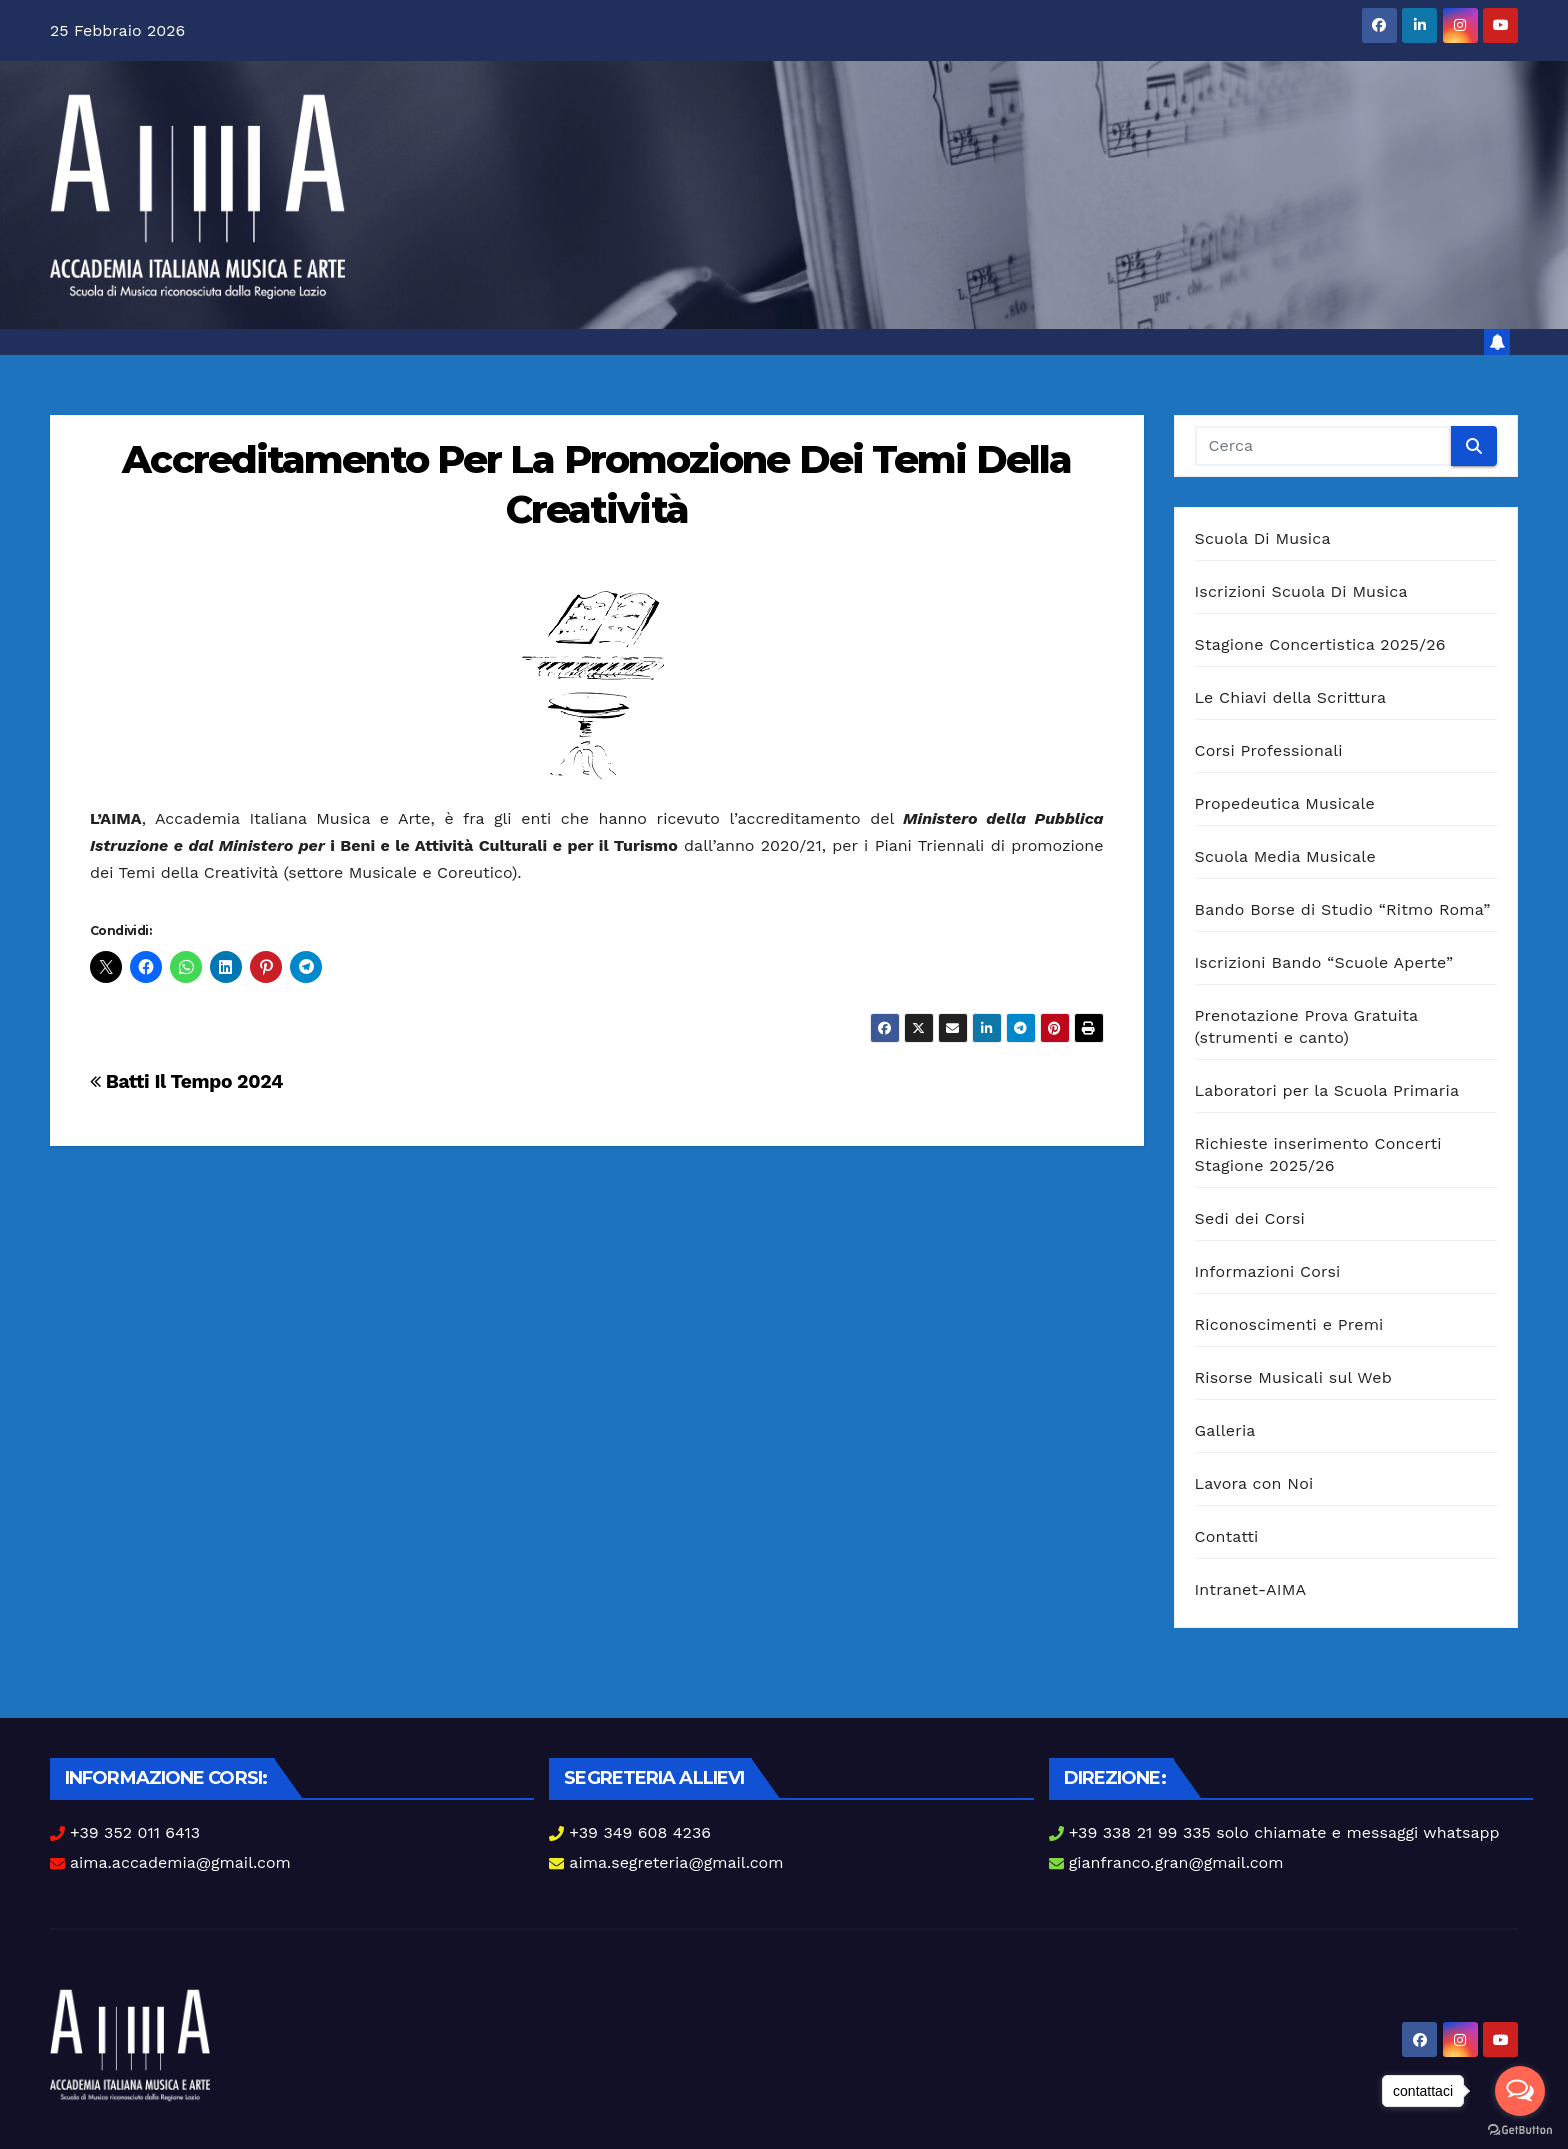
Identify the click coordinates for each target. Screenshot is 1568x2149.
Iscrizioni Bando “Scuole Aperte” (1324, 962)
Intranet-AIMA (1251, 1589)
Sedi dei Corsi (1250, 1218)
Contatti (1227, 1536)
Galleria (1225, 1430)
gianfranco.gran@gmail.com (1176, 1862)
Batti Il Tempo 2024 (186, 1081)
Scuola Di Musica (1263, 538)
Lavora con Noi (1254, 1483)
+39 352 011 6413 (135, 1832)
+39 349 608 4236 (640, 1832)
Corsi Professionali (1269, 750)
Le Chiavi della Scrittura (1291, 697)
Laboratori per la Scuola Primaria (1327, 1090)
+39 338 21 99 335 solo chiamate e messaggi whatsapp (1284, 1832)
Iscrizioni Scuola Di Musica (1301, 591)
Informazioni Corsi (1268, 1271)
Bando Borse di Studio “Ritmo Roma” (1343, 909)
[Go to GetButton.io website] (1520, 2129)
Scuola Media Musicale (1285, 856)
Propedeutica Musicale (1285, 803)
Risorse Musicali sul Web (1294, 1377)
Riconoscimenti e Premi (1289, 1324)
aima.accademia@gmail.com (180, 1862)
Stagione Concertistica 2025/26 (1320, 644)
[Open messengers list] (1520, 2091)
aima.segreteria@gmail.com (676, 1862)
